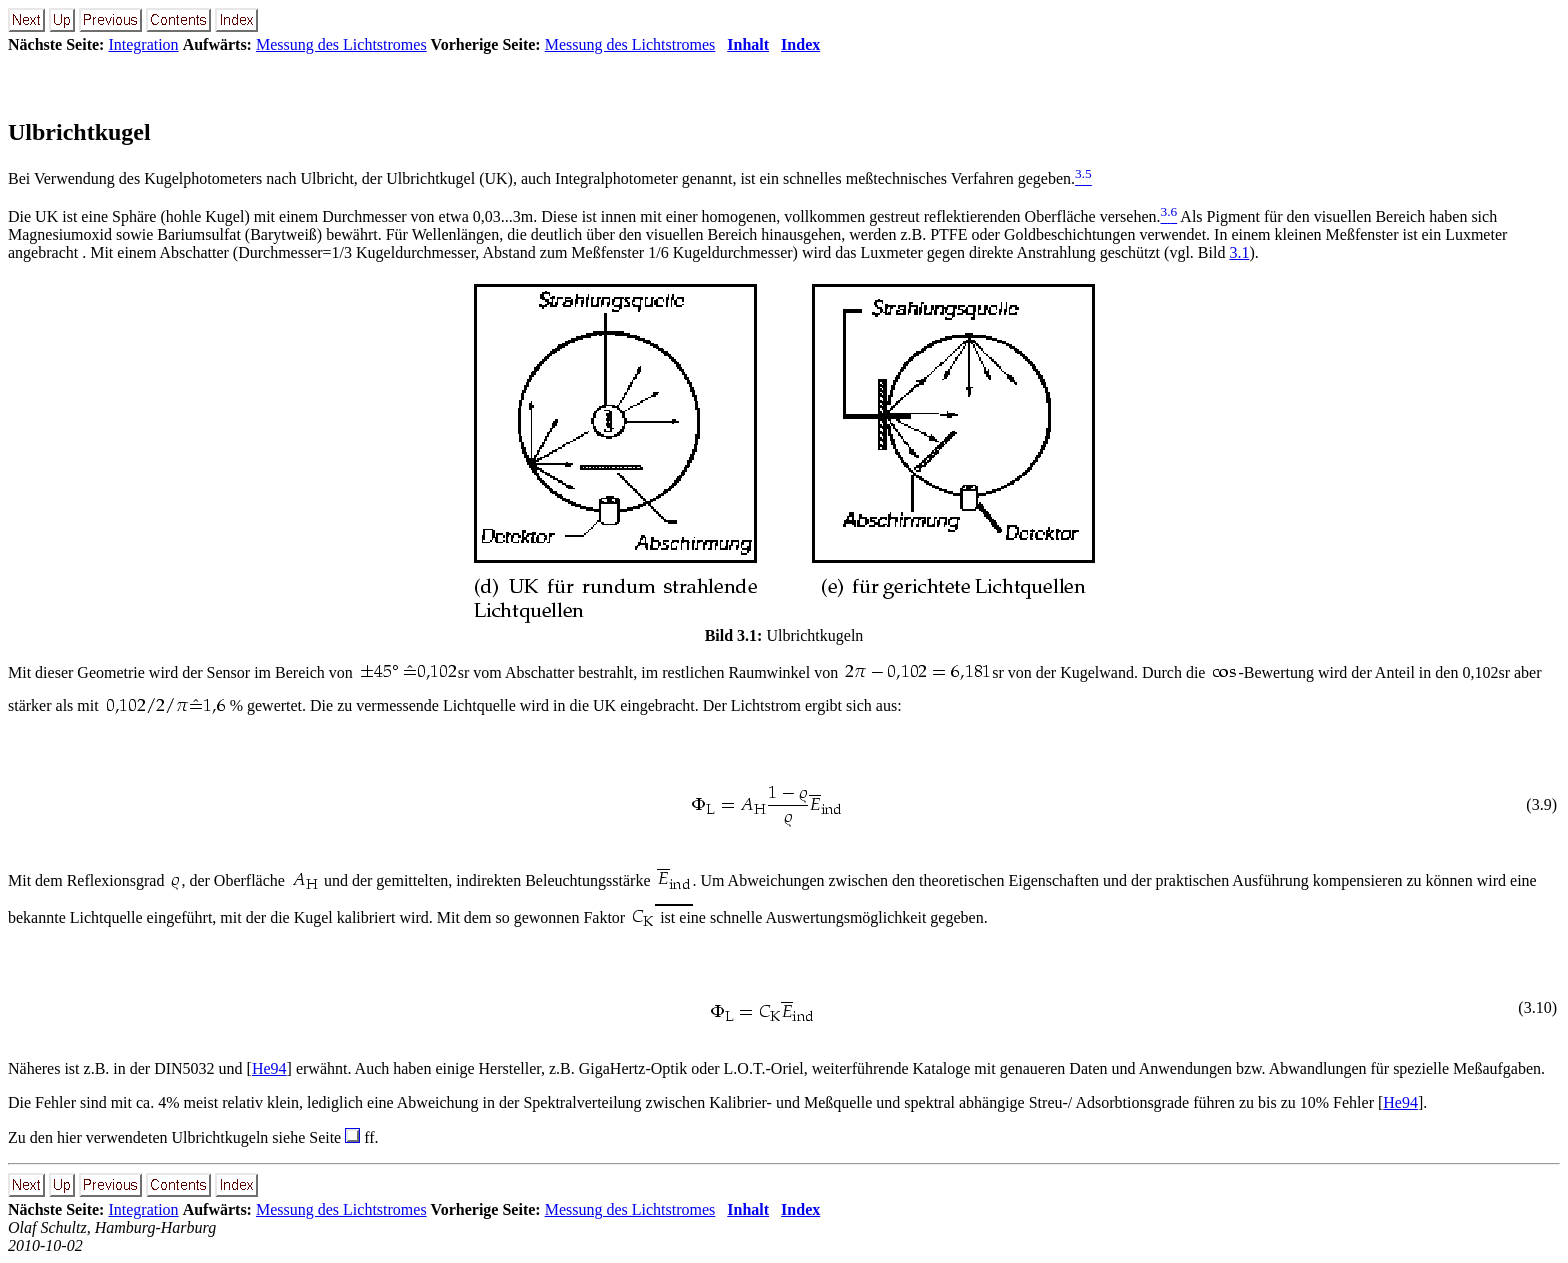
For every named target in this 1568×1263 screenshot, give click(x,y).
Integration (143, 44)
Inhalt (748, 44)
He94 (269, 1068)
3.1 (1239, 252)
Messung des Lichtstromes (341, 44)
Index (800, 44)
